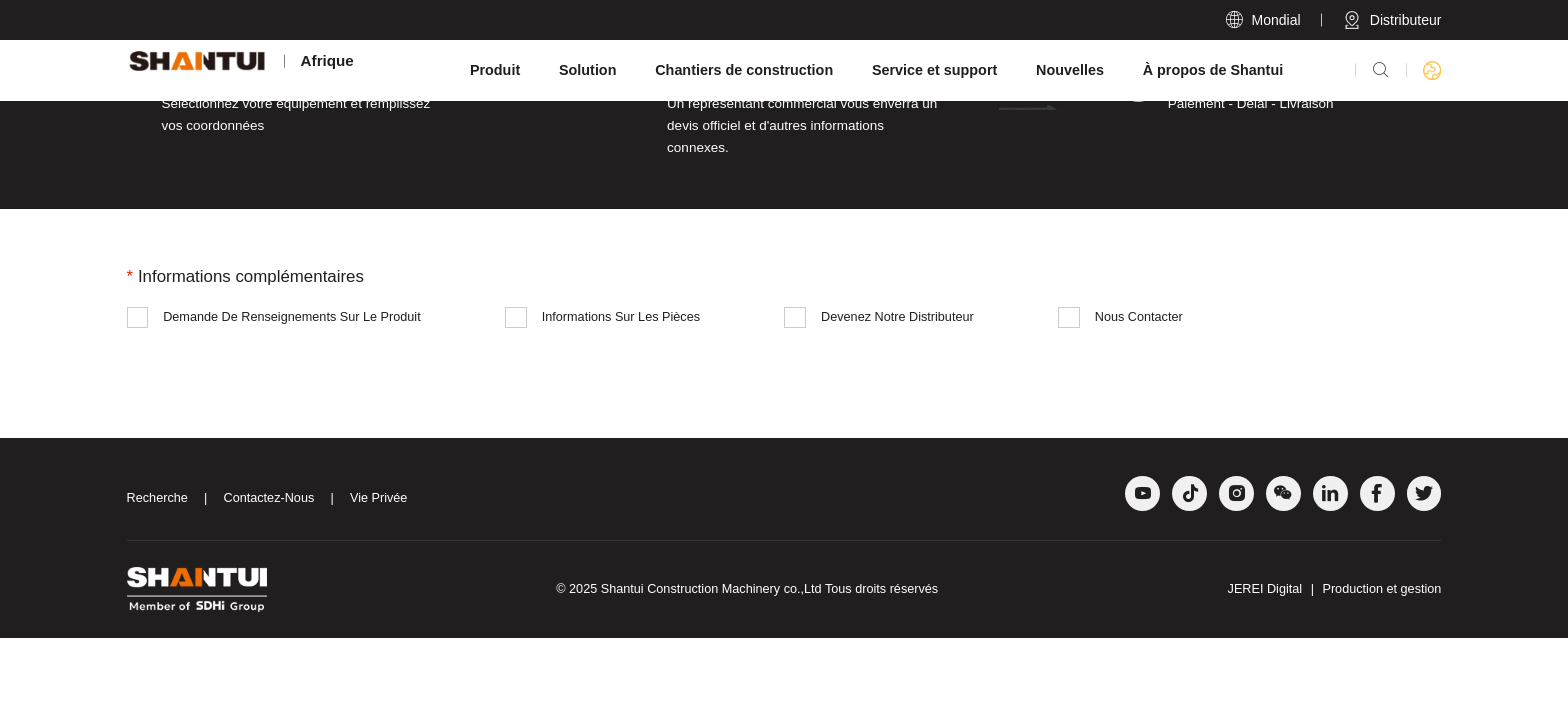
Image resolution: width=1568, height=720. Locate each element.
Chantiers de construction (744, 70)
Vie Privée (378, 498)
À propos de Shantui (1213, 70)
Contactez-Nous (269, 498)
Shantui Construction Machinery (690, 589)
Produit (495, 70)
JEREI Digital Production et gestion (1335, 589)
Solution (587, 70)
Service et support (934, 70)
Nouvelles (1070, 70)
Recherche (157, 498)
